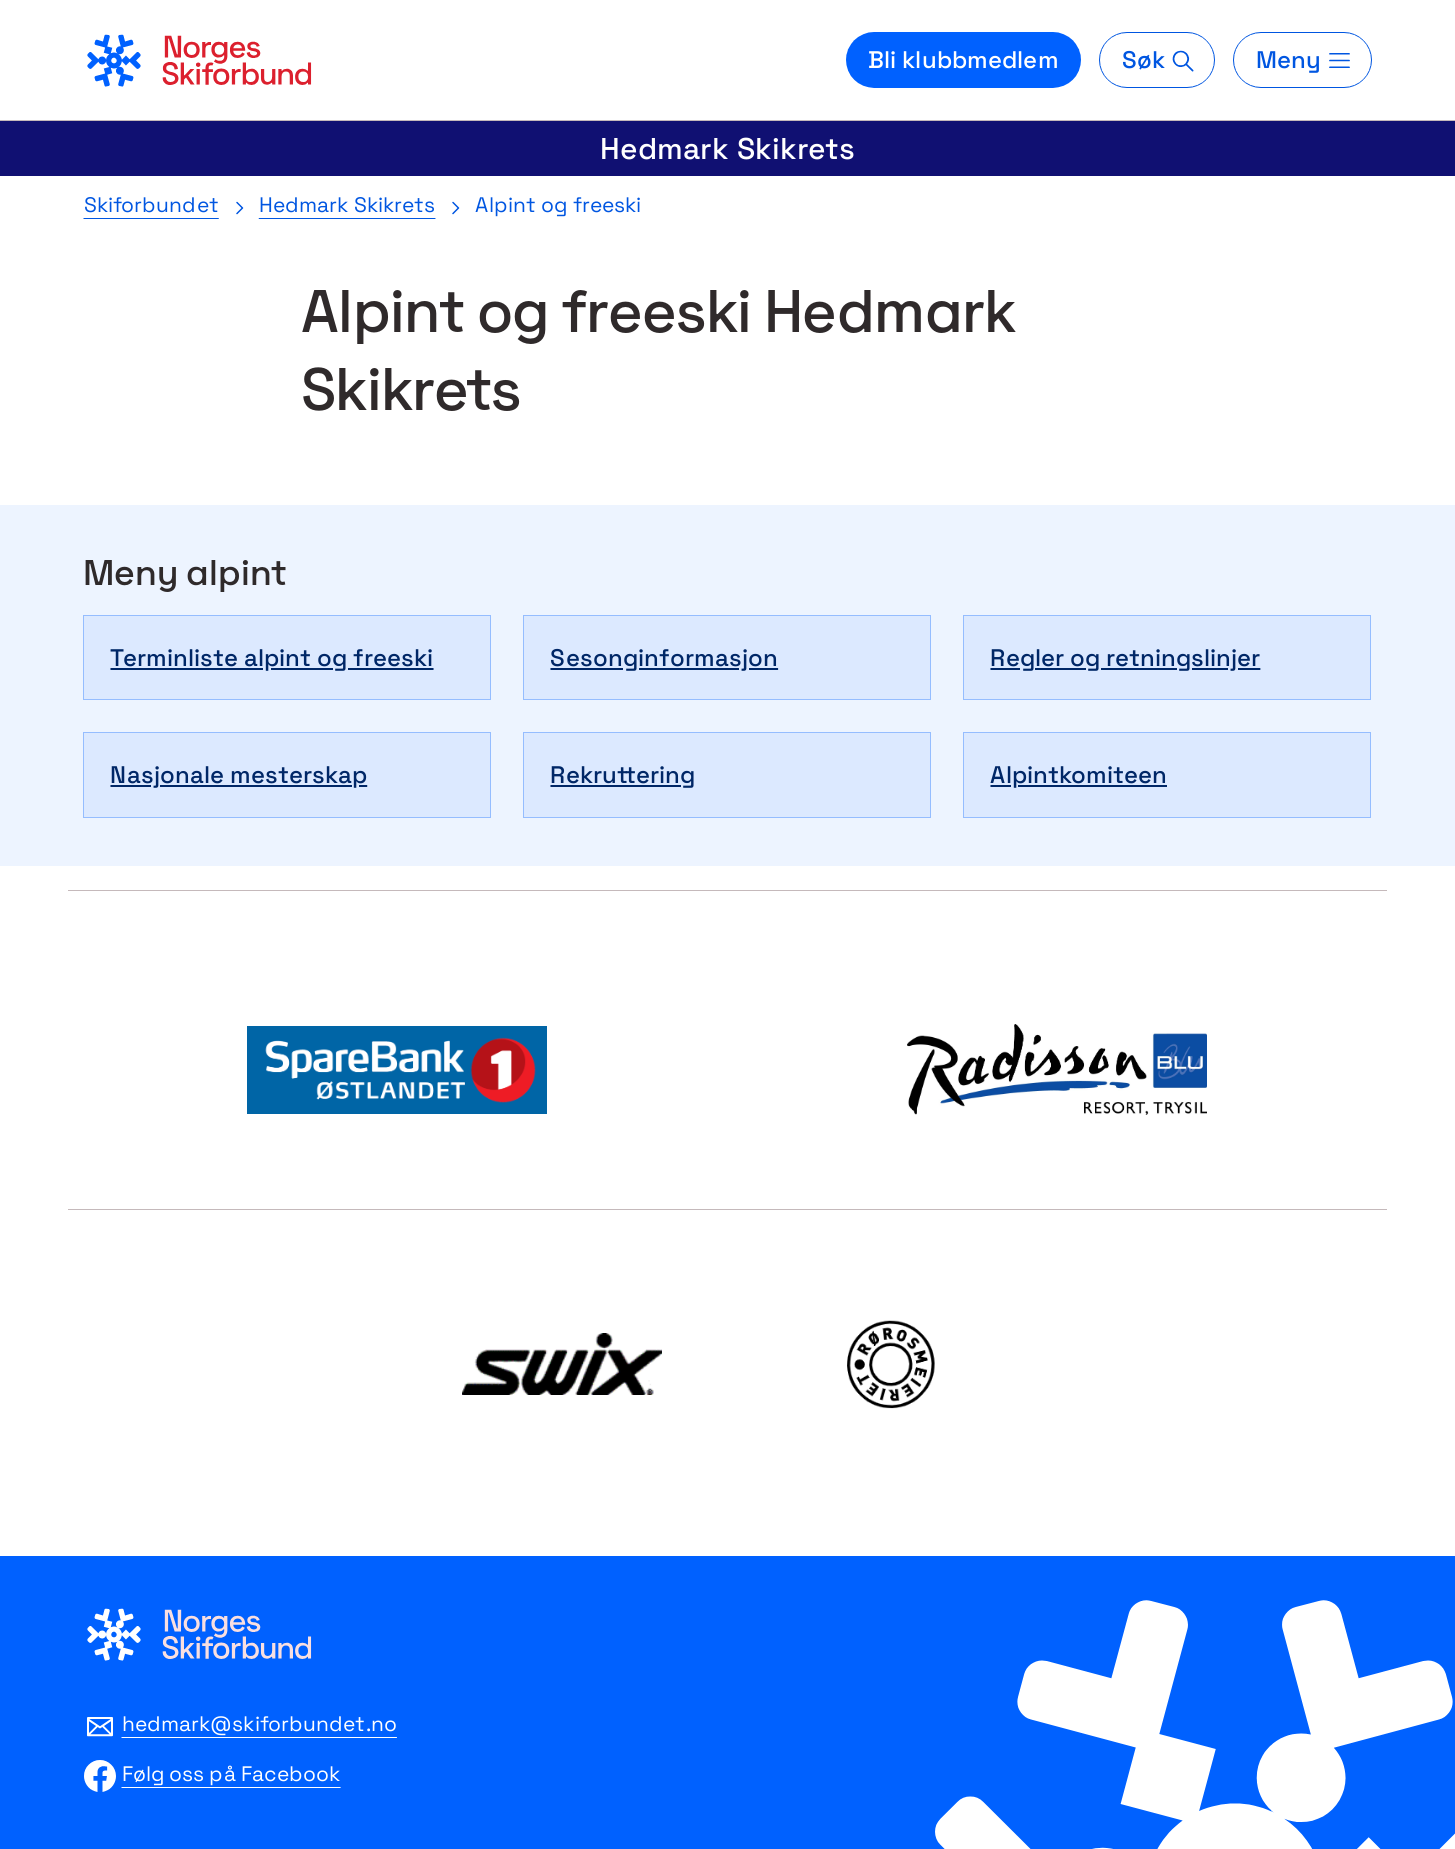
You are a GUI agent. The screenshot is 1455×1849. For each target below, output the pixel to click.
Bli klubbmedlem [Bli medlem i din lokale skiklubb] (963, 59)
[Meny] (1302, 60)
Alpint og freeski (558, 204)
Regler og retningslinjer (1125, 657)
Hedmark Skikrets (727, 148)
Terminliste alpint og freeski (271, 657)
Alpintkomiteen (1078, 774)
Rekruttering (622, 774)
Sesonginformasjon (664, 657)
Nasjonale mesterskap (238, 774)
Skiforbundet (151, 204)
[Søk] (1157, 60)
